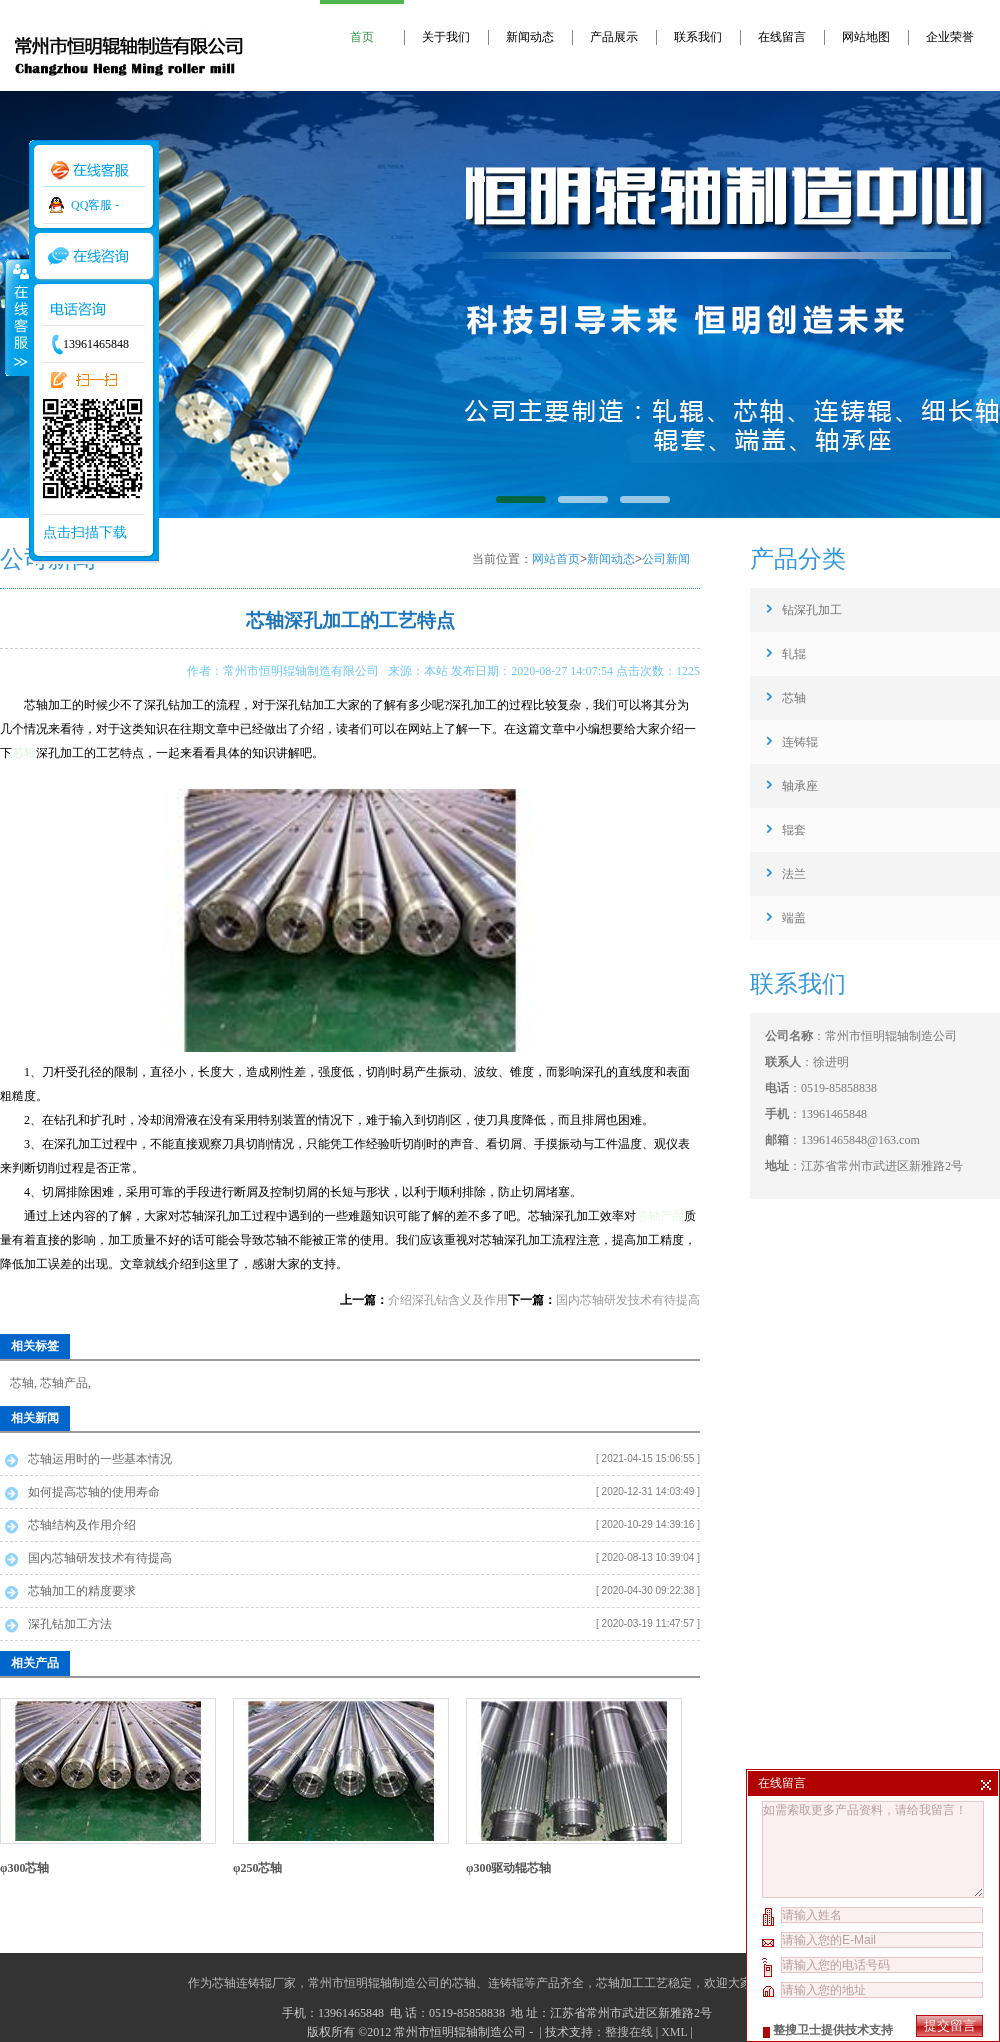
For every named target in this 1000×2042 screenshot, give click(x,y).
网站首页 (556, 559)
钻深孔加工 (812, 610)
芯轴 (24, 753)
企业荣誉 (950, 37)
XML (674, 2032)
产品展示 (614, 37)
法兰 (794, 874)
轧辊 (794, 654)
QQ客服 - (95, 205)
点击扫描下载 (85, 532)
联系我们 (698, 37)
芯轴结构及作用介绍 (82, 1525)
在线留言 (782, 37)
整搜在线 (629, 2032)
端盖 (794, 918)
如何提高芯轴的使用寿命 (94, 1492)
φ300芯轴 (25, 1868)
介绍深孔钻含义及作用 (448, 1300)
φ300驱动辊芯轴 (509, 1868)
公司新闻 (666, 559)
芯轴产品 (660, 1216)
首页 (362, 37)
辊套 (794, 830)
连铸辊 (800, 742)
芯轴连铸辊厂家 (254, 1983)
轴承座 (800, 786)
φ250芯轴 (258, 1868)
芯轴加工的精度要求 (82, 1591)
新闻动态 (530, 37)
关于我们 (446, 37)
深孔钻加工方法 (70, 1624)
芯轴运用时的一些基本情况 (100, 1459)
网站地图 (866, 37)
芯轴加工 (620, 1983)
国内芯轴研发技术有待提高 (628, 1300)
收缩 (17, 317)
